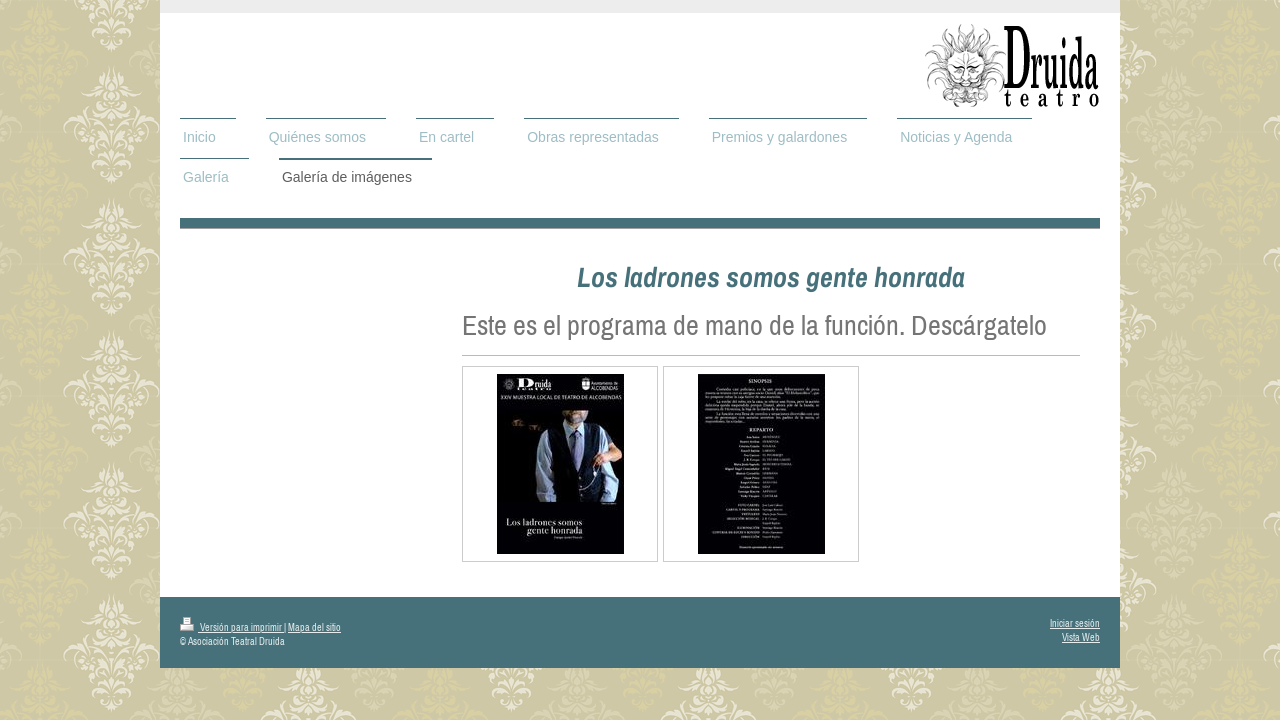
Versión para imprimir (232, 627)
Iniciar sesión (1075, 623)
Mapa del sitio (314, 627)
